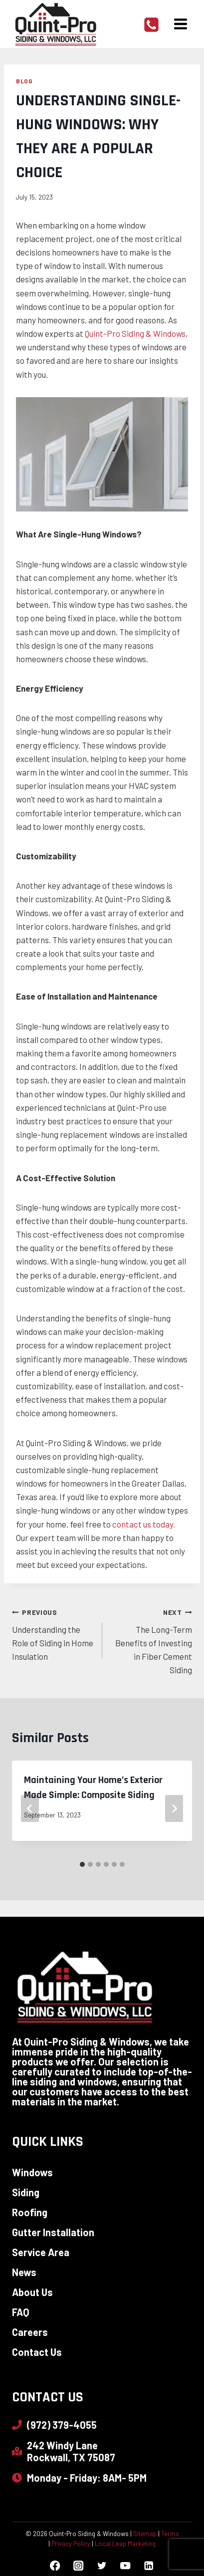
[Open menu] (180, 24)
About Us (32, 2292)
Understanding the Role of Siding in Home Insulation (53, 1633)
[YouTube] (125, 2566)
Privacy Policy (70, 2544)
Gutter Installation (53, 2232)
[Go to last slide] (30, 1808)
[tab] (82, 1864)
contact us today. (143, 1524)
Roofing (29, 2212)
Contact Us (37, 2352)
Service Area (40, 2252)
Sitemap (145, 2534)
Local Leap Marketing (125, 2544)
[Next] (174, 1808)
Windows (32, 2172)
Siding (25, 2192)
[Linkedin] (149, 2566)
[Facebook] (55, 2566)
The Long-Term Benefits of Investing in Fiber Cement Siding (152, 1640)
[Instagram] (78, 2566)
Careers (30, 2332)
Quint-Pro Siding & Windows (135, 333)
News (24, 2272)
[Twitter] (102, 2566)
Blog (24, 80)
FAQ (20, 2312)
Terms (170, 2534)
